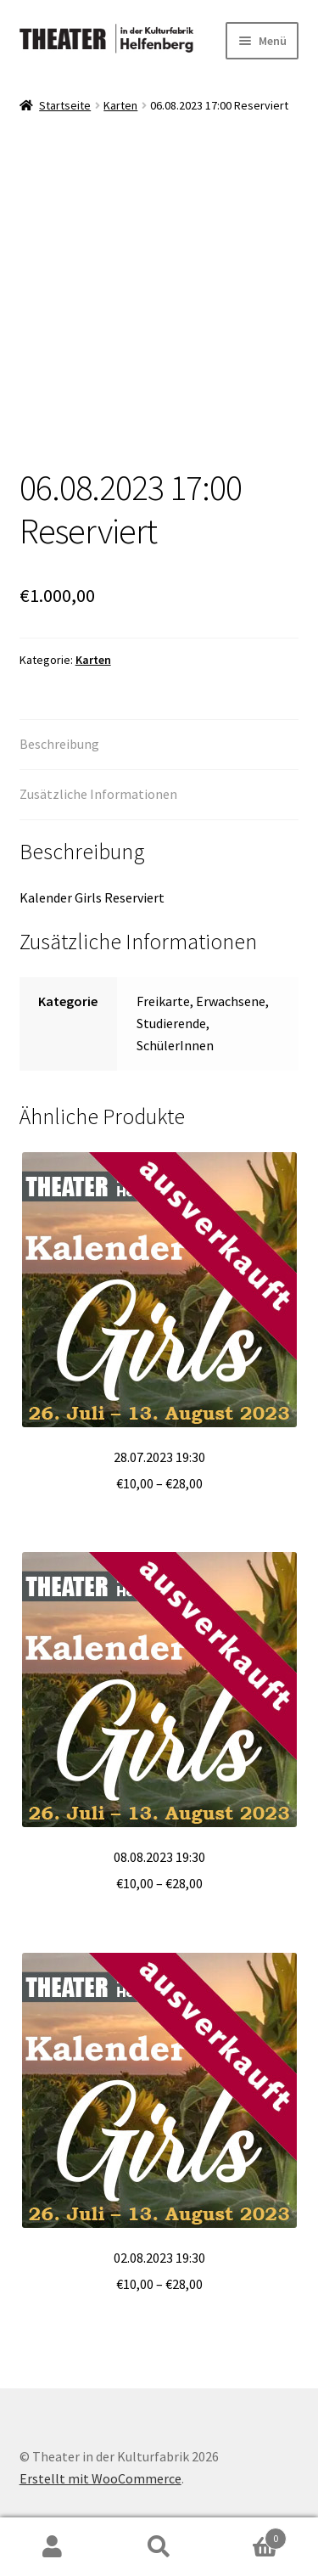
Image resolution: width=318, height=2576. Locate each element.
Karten (120, 105)
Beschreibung (59, 743)
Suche (159, 2547)
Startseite (65, 105)
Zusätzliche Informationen (98, 793)
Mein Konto (53, 2547)
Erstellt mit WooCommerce (100, 2478)
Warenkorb (249, 2535)
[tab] (159, 745)
